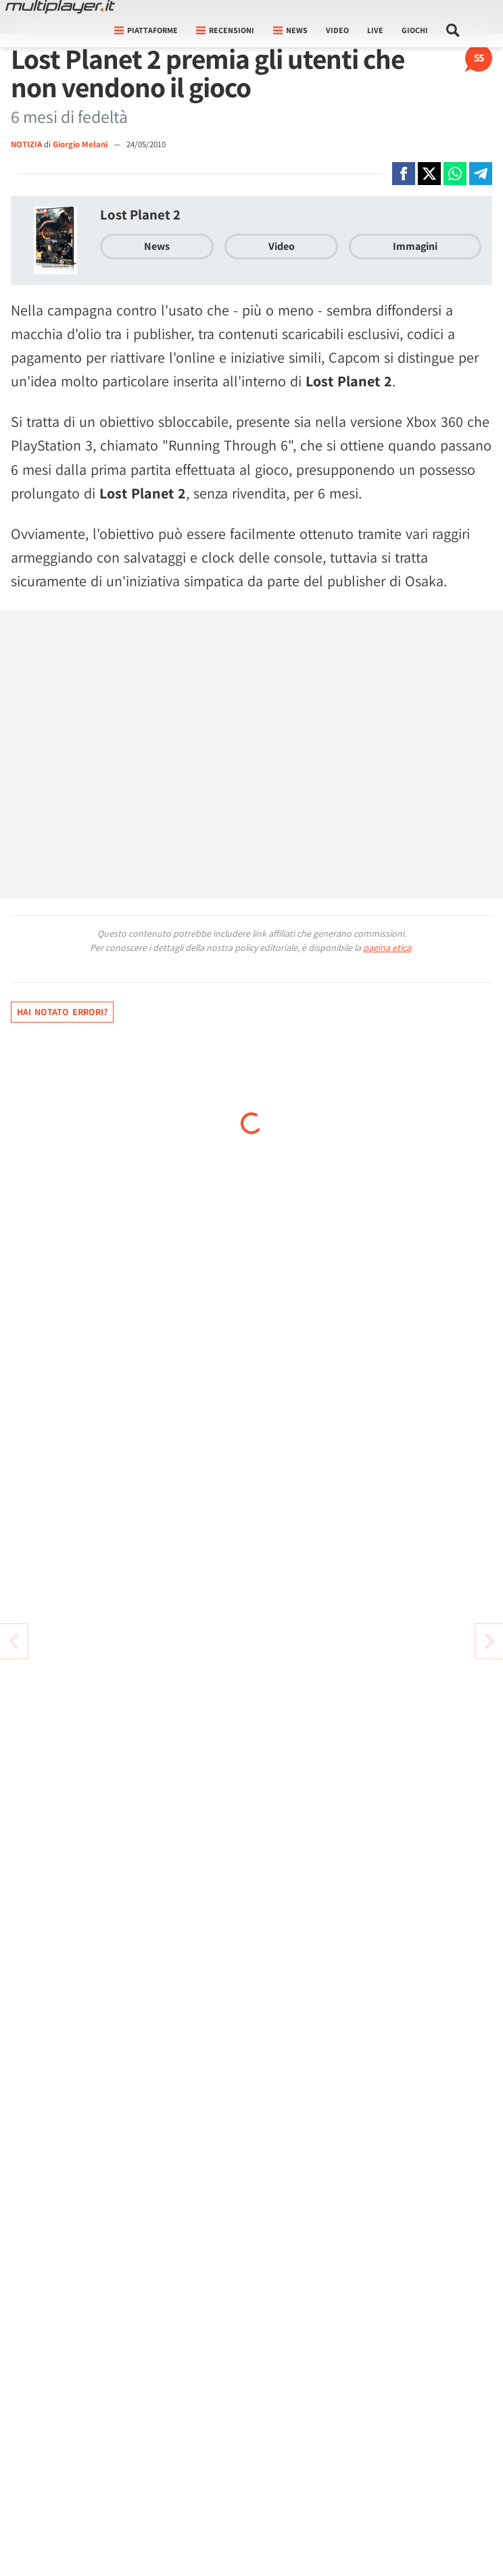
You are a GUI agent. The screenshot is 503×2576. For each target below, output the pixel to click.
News (157, 246)
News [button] (290, 30)
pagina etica (387, 948)
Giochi (415, 30)
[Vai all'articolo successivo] (13, 1641)
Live (375, 30)
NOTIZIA (26, 144)
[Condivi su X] (429, 173)
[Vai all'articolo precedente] (489, 1641)
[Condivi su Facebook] (403, 173)
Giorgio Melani (81, 144)
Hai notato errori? (62, 1012)
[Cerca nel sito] (453, 30)
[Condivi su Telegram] (480, 173)
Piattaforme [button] (146, 30)
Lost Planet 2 (140, 214)
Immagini (415, 246)
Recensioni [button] (225, 30)
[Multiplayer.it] (60, 7)
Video (337, 30)
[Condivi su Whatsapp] (455, 173)
